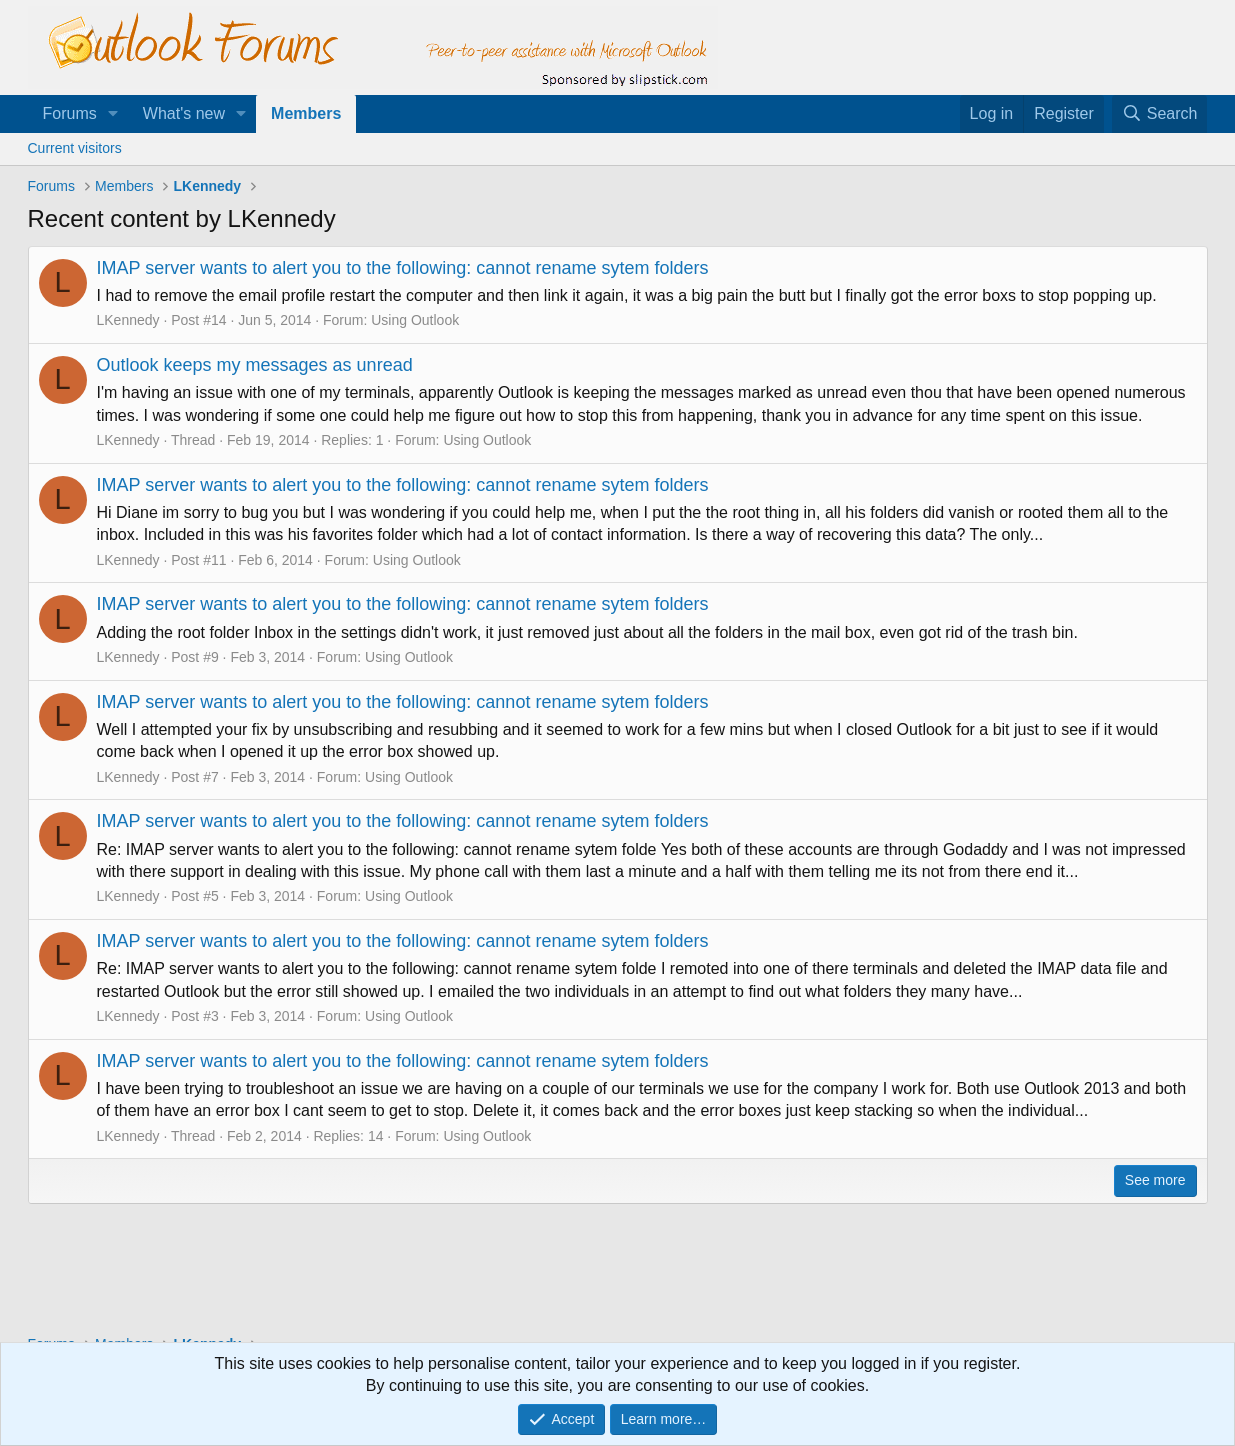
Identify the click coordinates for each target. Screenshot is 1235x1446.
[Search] (1160, 114)
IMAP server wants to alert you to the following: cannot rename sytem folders (403, 268)
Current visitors (75, 148)
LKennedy (128, 320)
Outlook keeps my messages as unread (255, 365)
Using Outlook (415, 320)
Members (306, 113)
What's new (184, 113)
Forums (70, 113)
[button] (113, 114)
